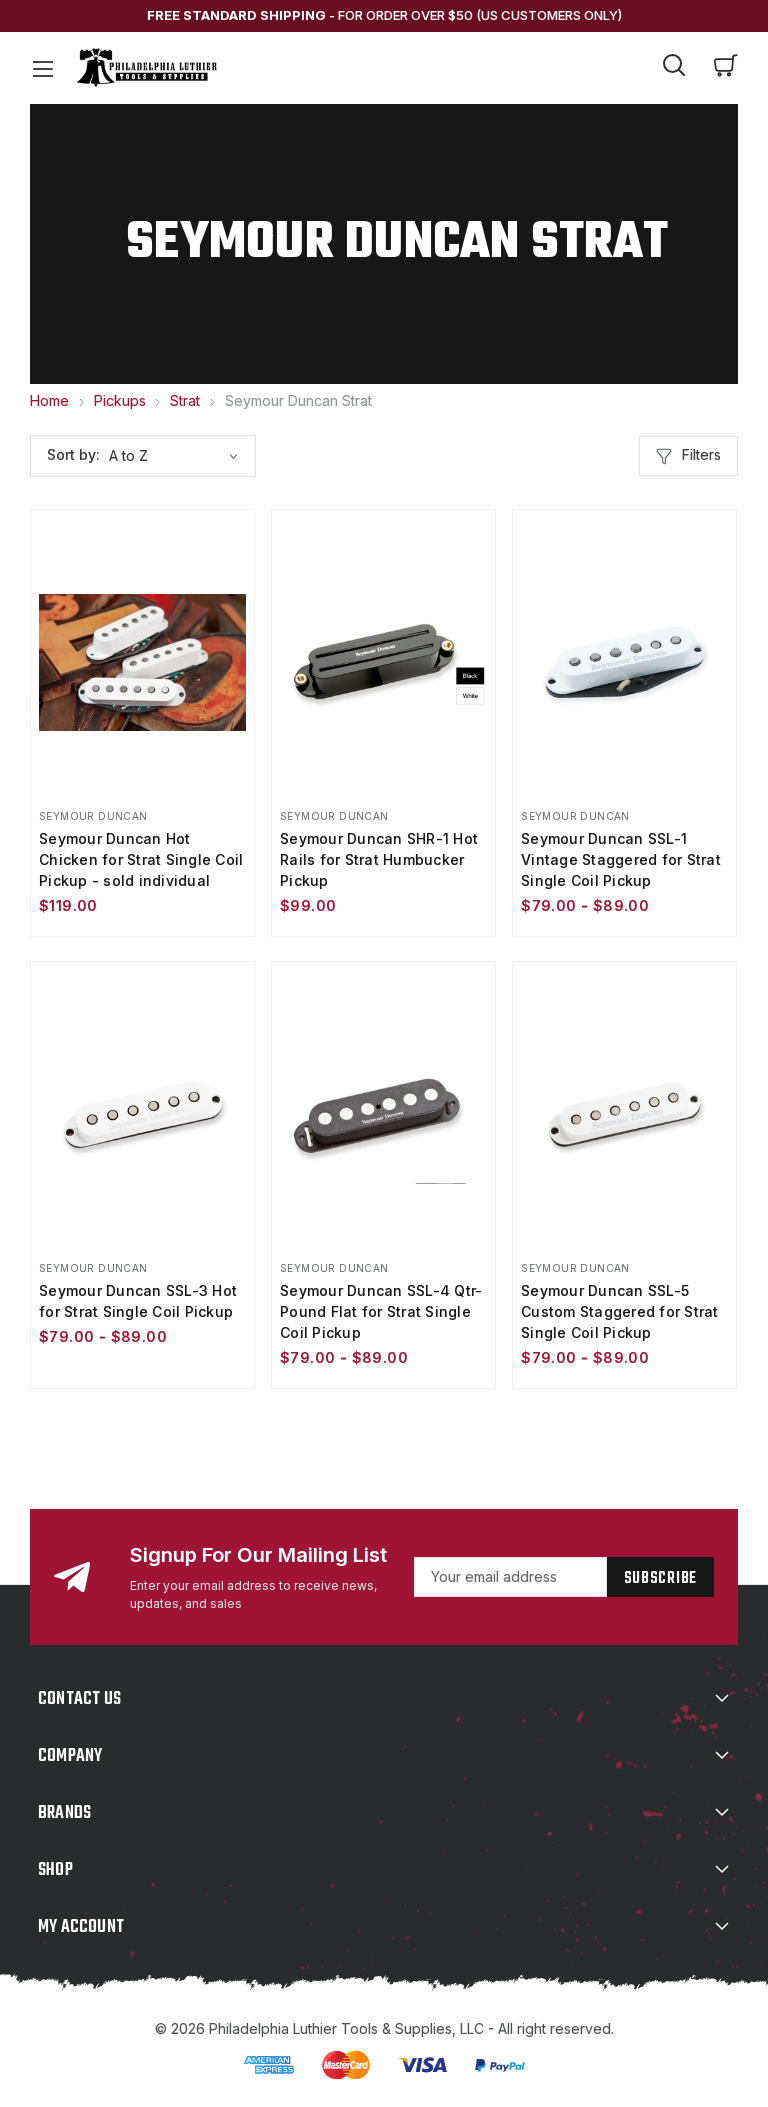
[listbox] (180, 456)
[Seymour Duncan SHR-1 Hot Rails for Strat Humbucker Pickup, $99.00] (383, 662)
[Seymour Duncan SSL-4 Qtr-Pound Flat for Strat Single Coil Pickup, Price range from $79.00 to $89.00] (383, 1114)
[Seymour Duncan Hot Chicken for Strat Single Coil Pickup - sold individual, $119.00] (142, 662)
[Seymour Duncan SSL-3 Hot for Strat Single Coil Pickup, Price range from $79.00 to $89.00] (142, 1114)
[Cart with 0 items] (726, 68)
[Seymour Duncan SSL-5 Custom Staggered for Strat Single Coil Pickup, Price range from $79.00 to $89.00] (624, 1114)
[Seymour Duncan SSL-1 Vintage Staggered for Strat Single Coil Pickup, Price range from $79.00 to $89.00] (624, 662)
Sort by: (73, 454)
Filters (688, 456)
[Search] (674, 68)
